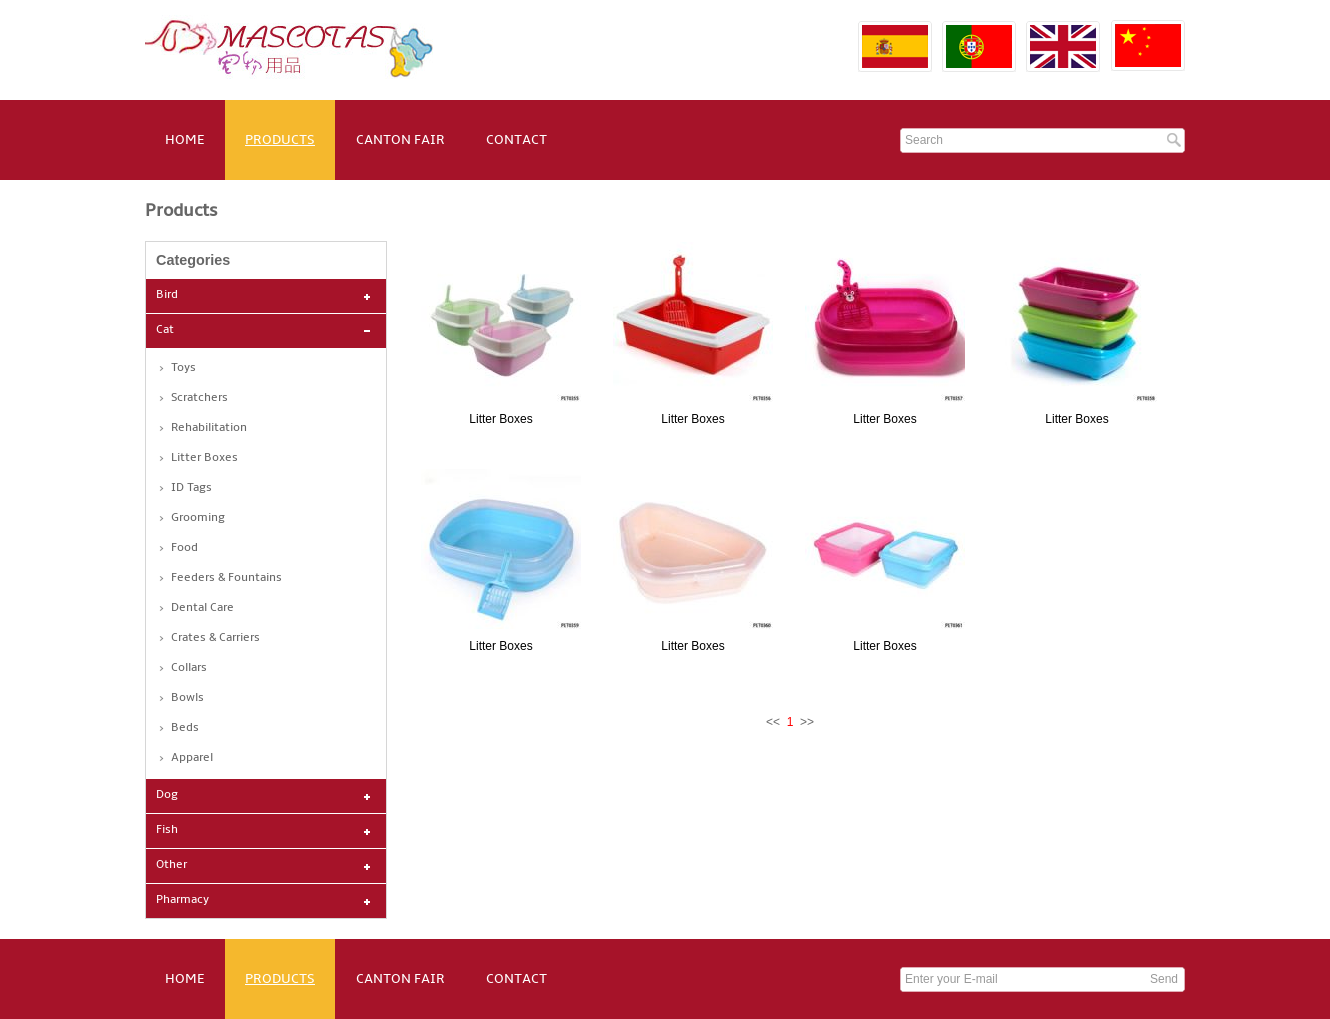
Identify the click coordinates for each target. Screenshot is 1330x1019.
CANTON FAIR (400, 139)
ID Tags (191, 487)
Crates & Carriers (215, 637)
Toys (183, 367)
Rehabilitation (209, 427)
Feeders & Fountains (226, 577)
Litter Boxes (204, 457)
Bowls (187, 697)
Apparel (192, 757)
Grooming (198, 517)
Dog (167, 794)
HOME (184, 139)
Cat (165, 329)
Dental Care (202, 607)
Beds (185, 727)
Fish (167, 829)
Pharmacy (182, 899)
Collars (189, 667)
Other (171, 864)
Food (184, 547)
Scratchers (199, 397)
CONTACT (516, 139)
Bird (167, 294)
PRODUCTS (280, 139)
